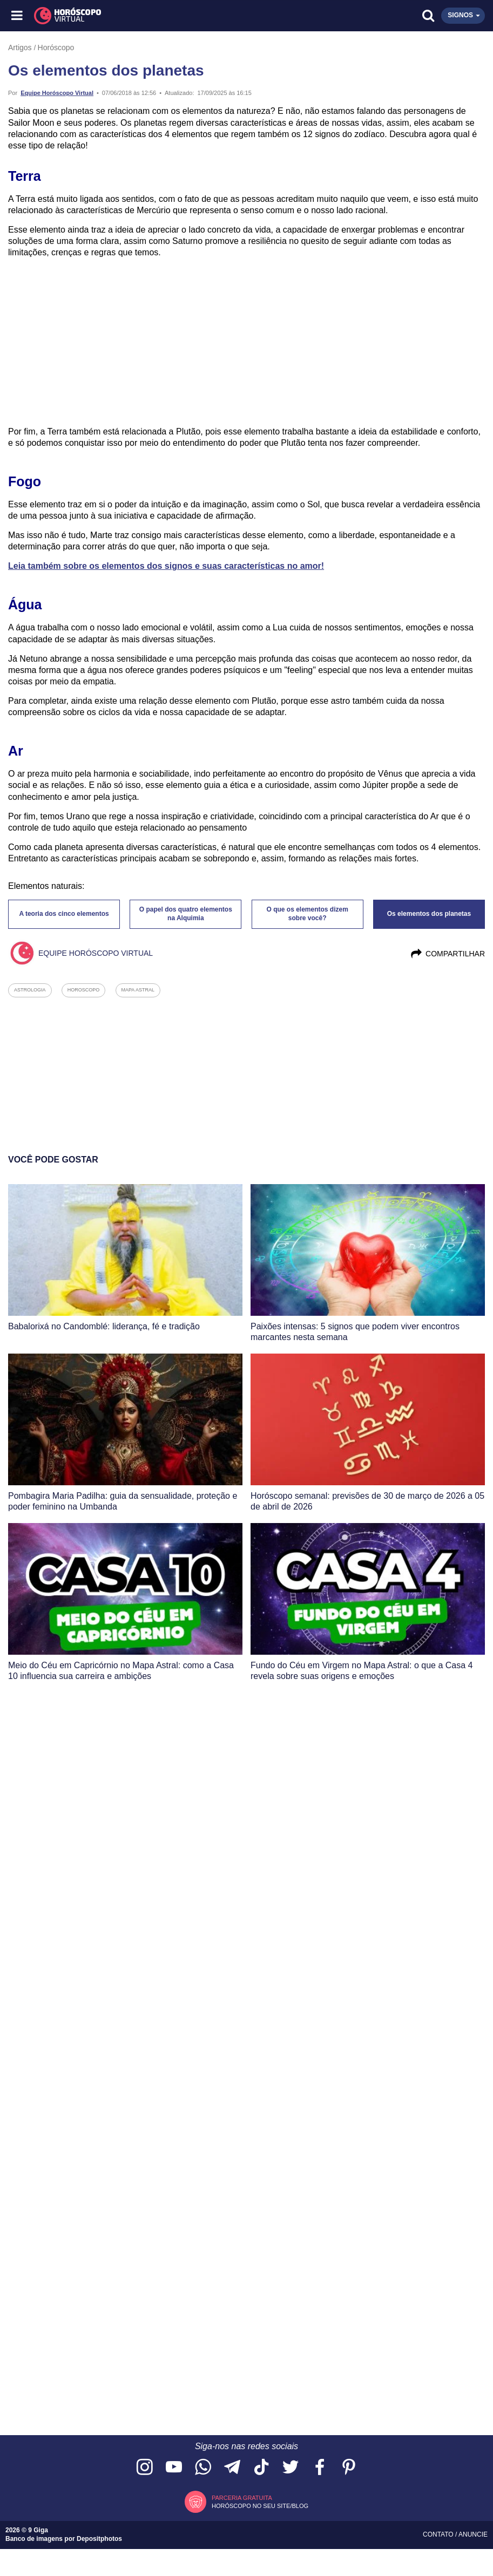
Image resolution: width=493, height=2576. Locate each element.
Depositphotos (99, 2539)
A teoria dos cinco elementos (64, 913)
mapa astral (137, 990)
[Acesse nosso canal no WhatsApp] (203, 2468)
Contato (439, 2534)
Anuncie (473, 2534)
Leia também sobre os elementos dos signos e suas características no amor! (166, 565)
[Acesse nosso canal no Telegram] (232, 2468)
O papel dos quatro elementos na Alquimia (185, 914)
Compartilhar (447, 953)
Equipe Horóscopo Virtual (57, 93)
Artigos (20, 47)
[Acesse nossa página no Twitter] (290, 2468)
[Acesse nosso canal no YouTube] (174, 2468)
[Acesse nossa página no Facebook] (319, 2468)
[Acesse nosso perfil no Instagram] (145, 2468)
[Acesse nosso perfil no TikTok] (261, 2468)
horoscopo (83, 990)
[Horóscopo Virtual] (132, 15)
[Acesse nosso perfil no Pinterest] (349, 2468)
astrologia (30, 990)
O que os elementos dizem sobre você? (307, 914)
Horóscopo (56, 47)
